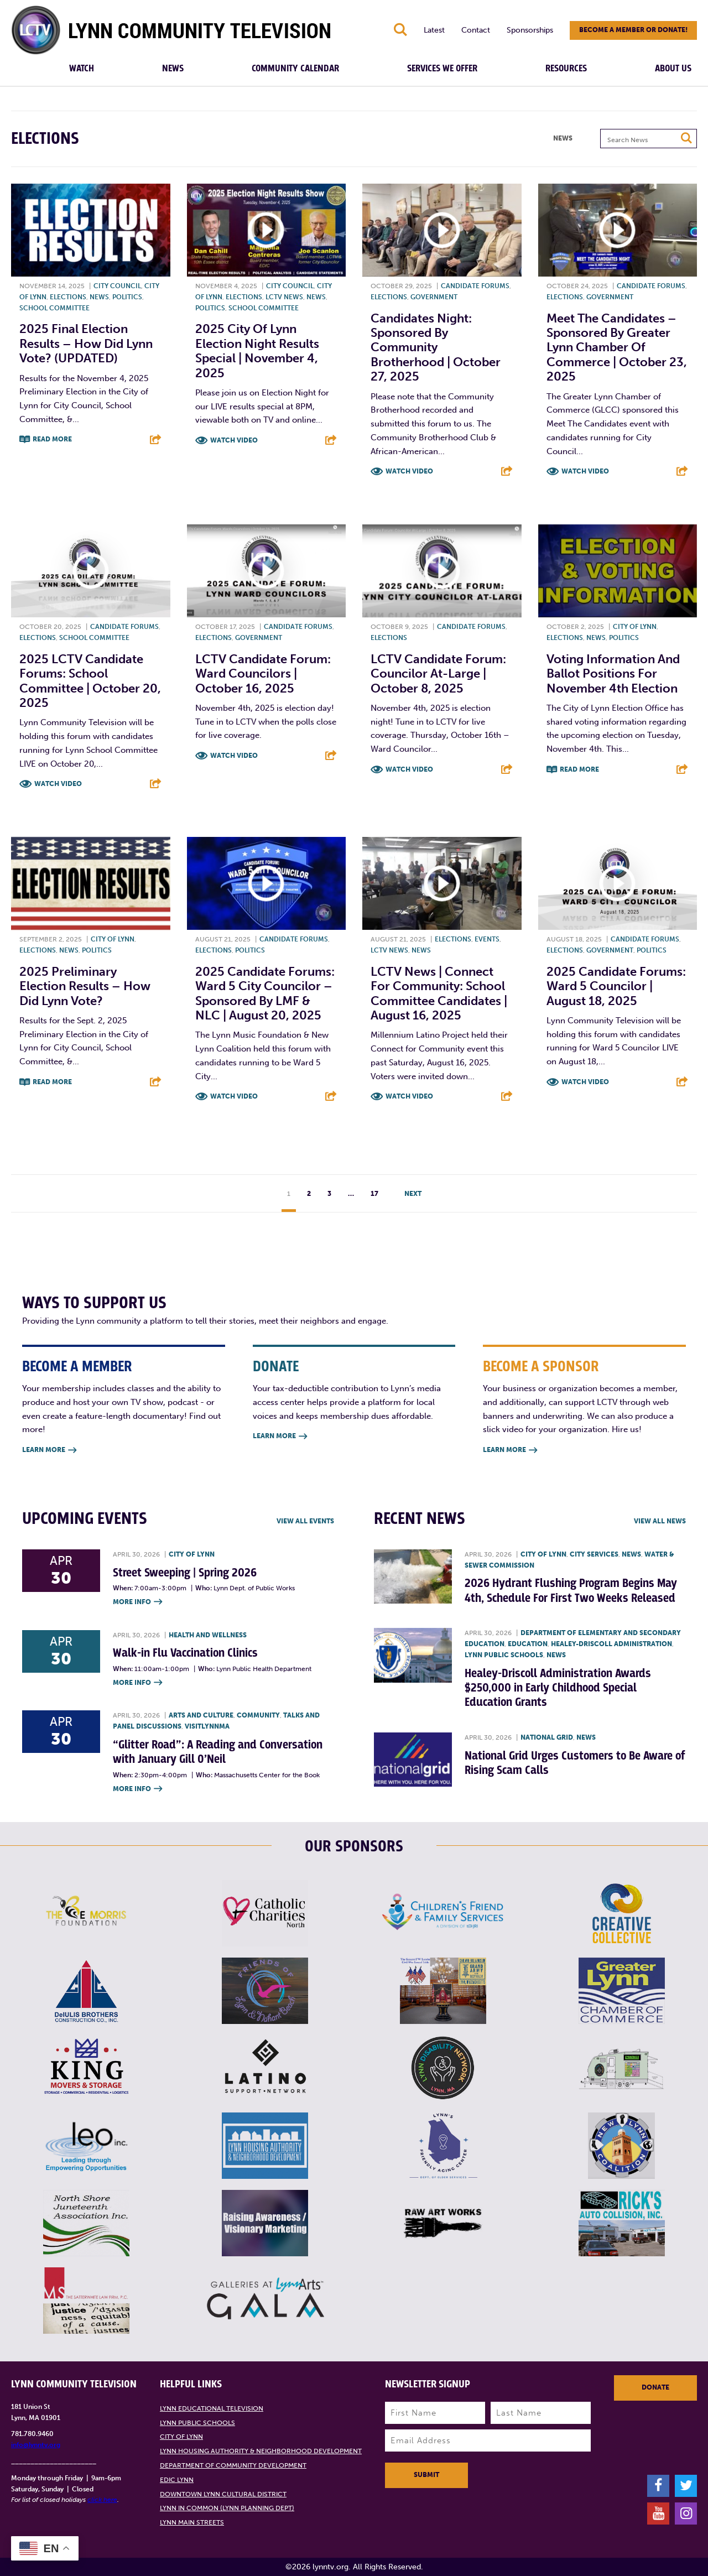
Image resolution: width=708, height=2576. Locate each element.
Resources (566, 69)
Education (528, 1644)
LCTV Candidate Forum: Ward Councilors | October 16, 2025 (263, 674)
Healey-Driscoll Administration (611, 1644)
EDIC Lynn (177, 2480)
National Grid (546, 1737)
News (173, 69)
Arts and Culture (201, 1715)
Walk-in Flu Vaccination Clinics (185, 1653)
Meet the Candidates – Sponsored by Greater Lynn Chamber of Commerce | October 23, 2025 (616, 347)
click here (102, 2500)
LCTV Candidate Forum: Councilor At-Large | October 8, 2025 (438, 674)
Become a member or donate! (633, 30)
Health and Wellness (208, 1635)
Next (412, 1194)
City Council (117, 286)
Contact (475, 30)
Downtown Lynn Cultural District (223, 2494)
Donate (655, 2387)
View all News (660, 1521)
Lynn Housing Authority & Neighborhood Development (261, 2451)
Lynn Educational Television (211, 2408)
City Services (594, 1554)
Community (258, 1715)
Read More (52, 439)
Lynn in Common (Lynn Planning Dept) (227, 2508)
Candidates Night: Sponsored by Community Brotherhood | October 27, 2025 (436, 347)
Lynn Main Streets (192, 2522)
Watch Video (234, 440)
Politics (127, 297)
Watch (81, 69)
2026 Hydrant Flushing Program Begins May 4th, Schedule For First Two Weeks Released (571, 1590)
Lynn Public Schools (504, 1655)
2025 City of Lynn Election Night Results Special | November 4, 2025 (257, 350)
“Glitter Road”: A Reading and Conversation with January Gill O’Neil (217, 1752)
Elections (68, 297)
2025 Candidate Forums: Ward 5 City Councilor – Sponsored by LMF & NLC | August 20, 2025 (265, 993)
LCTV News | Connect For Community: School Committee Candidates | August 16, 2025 (439, 993)
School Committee (54, 308)
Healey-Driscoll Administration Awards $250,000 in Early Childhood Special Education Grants (558, 1688)
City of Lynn (635, 627)
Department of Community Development (233, 2465)
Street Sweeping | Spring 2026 (185, 1572)
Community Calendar (295, 69)
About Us (673, 69)
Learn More (49, 1450)
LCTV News (284, 297)
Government (433, 297)
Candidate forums (475, 286)
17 (374, 1194)
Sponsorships (530, 30)
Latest (434, 30)
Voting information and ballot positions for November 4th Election (613, 674)
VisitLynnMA (207, 1726)
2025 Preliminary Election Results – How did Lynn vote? (84, 986)
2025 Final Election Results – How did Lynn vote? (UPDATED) (86, 343)
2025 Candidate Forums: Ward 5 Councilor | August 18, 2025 (616, 986)
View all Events (305, 1521)
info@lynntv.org (35, 2445)
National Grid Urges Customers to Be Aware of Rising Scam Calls (575, 1763)
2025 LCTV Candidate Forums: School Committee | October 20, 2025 (90, 681)
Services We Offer (442, 69)
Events (487, 939)
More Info (137, 1602)
